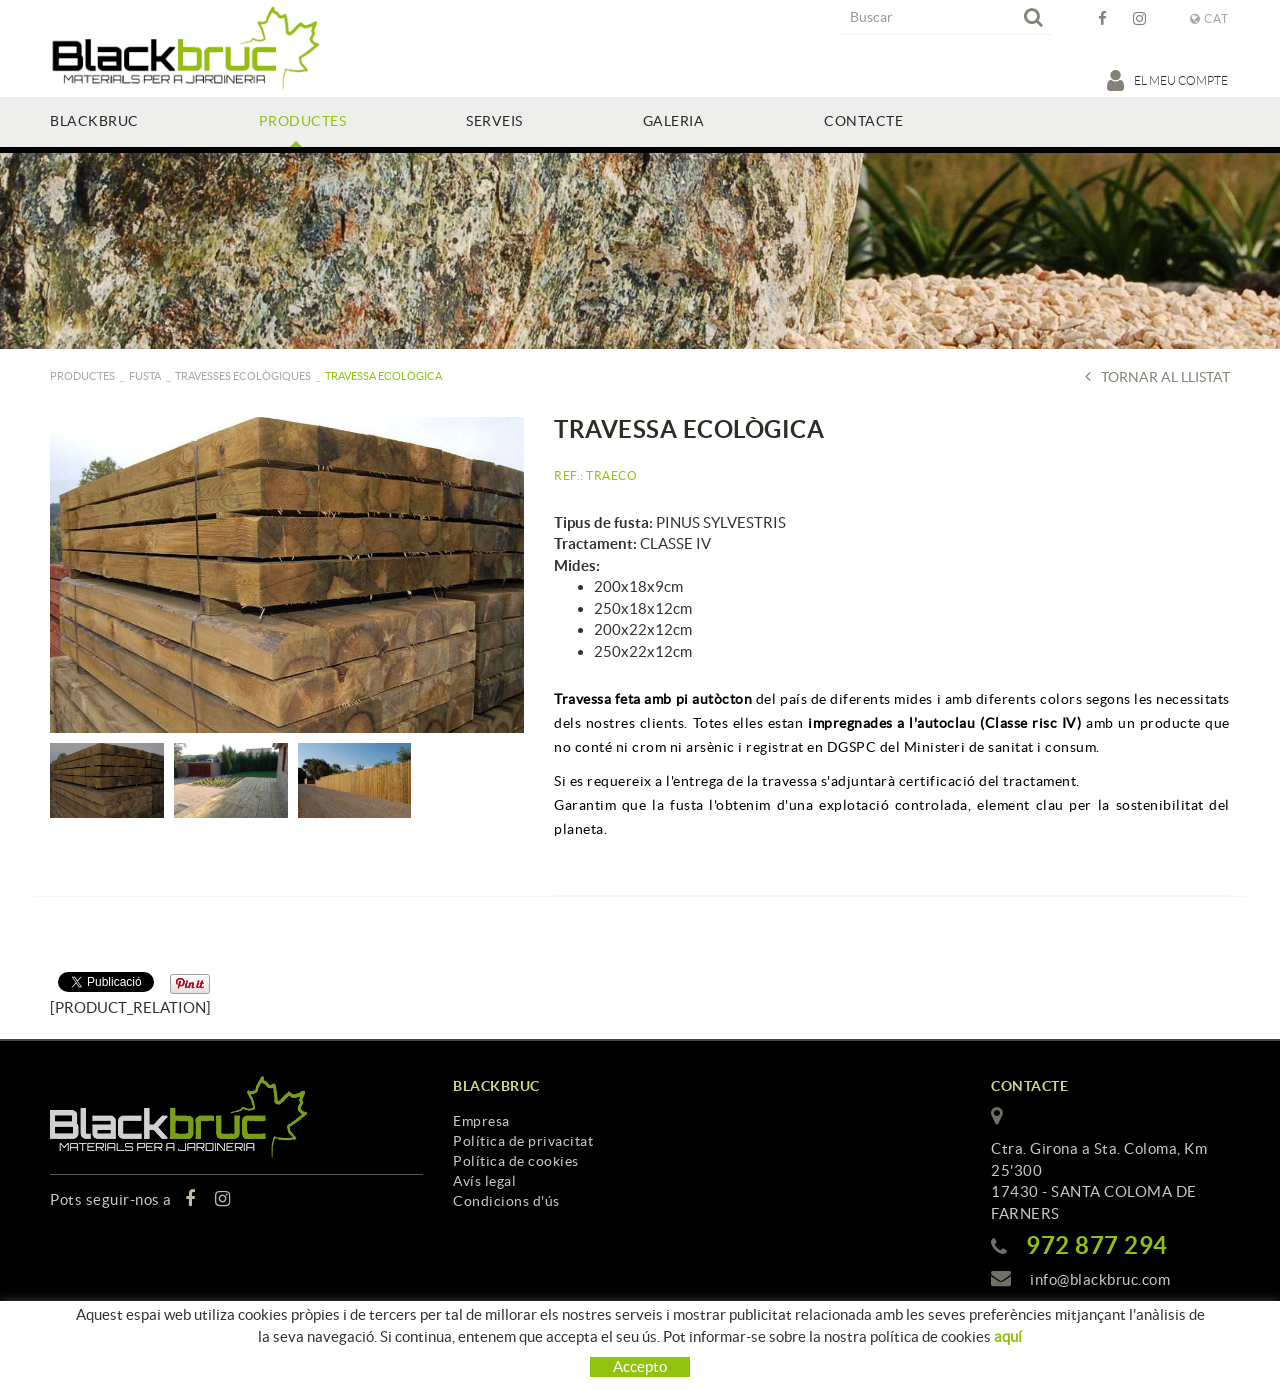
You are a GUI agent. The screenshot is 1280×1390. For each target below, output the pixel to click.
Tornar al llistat (1157, 376)
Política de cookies (516, 1161)
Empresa (481, 1121)
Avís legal (484, 1181)
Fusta (145, 376)
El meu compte (1168, 80)
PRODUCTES (82, 376)
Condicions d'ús (506, 1201)
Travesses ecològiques (243, 376)
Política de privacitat (523, 1141)
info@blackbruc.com (1100, 1279)
